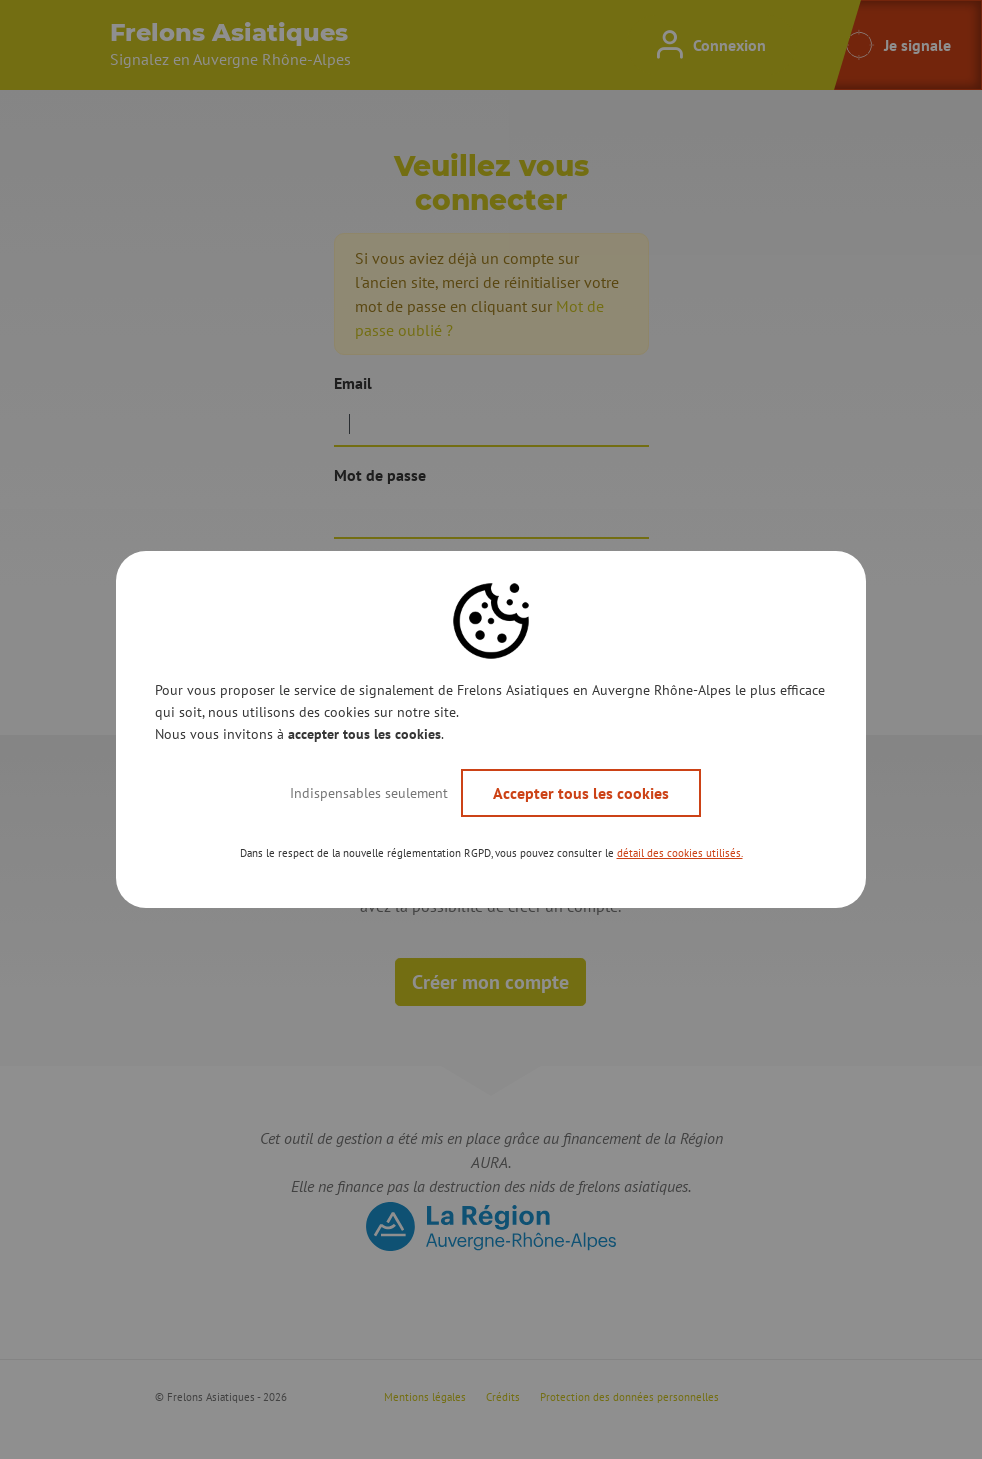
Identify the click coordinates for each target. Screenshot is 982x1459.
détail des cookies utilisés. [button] (680, 853)
